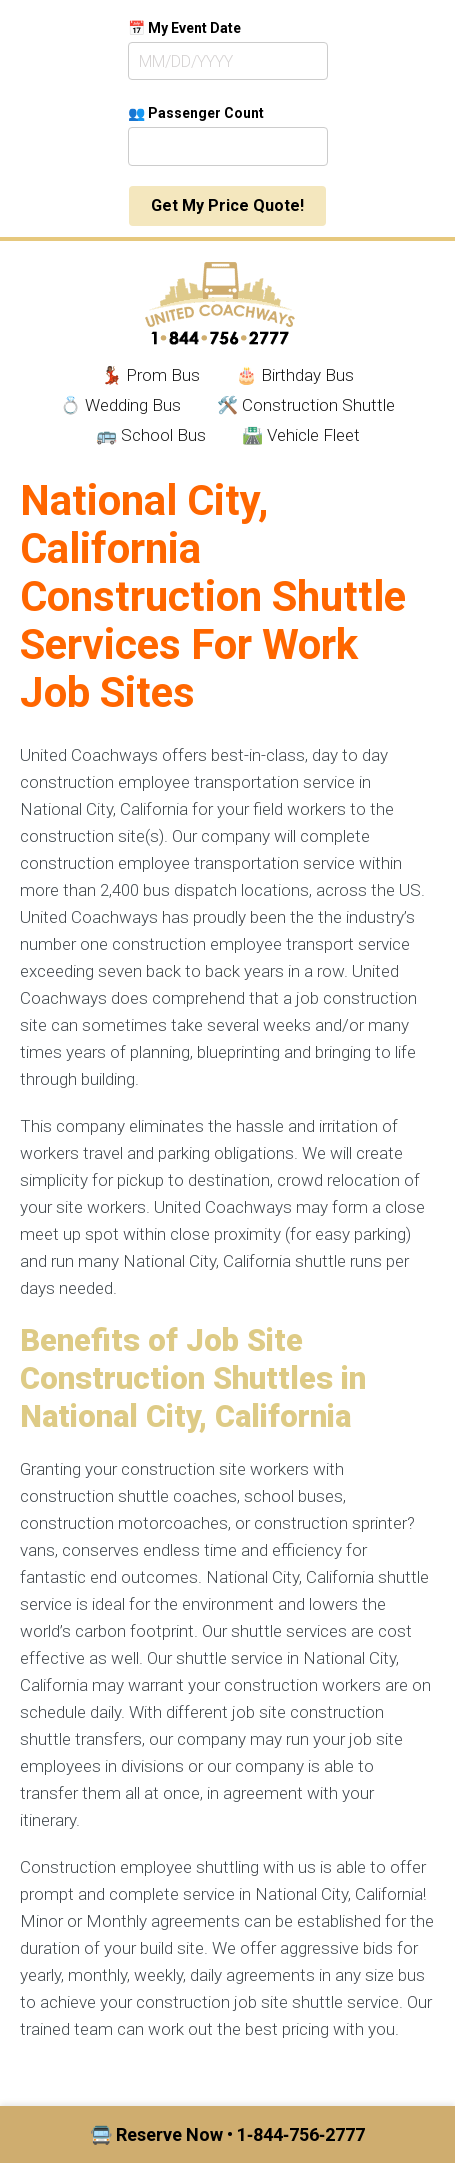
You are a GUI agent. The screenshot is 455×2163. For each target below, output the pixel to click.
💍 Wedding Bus (120, 405)
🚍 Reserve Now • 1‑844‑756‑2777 (227, 2134)
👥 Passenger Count (196, 113)
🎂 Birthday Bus (295, 375)
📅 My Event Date (184, 28)
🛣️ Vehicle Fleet (301, 435)
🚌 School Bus (151, 435)
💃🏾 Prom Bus (150, 375)
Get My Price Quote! (227, 205)
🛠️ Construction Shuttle (306, 405)
